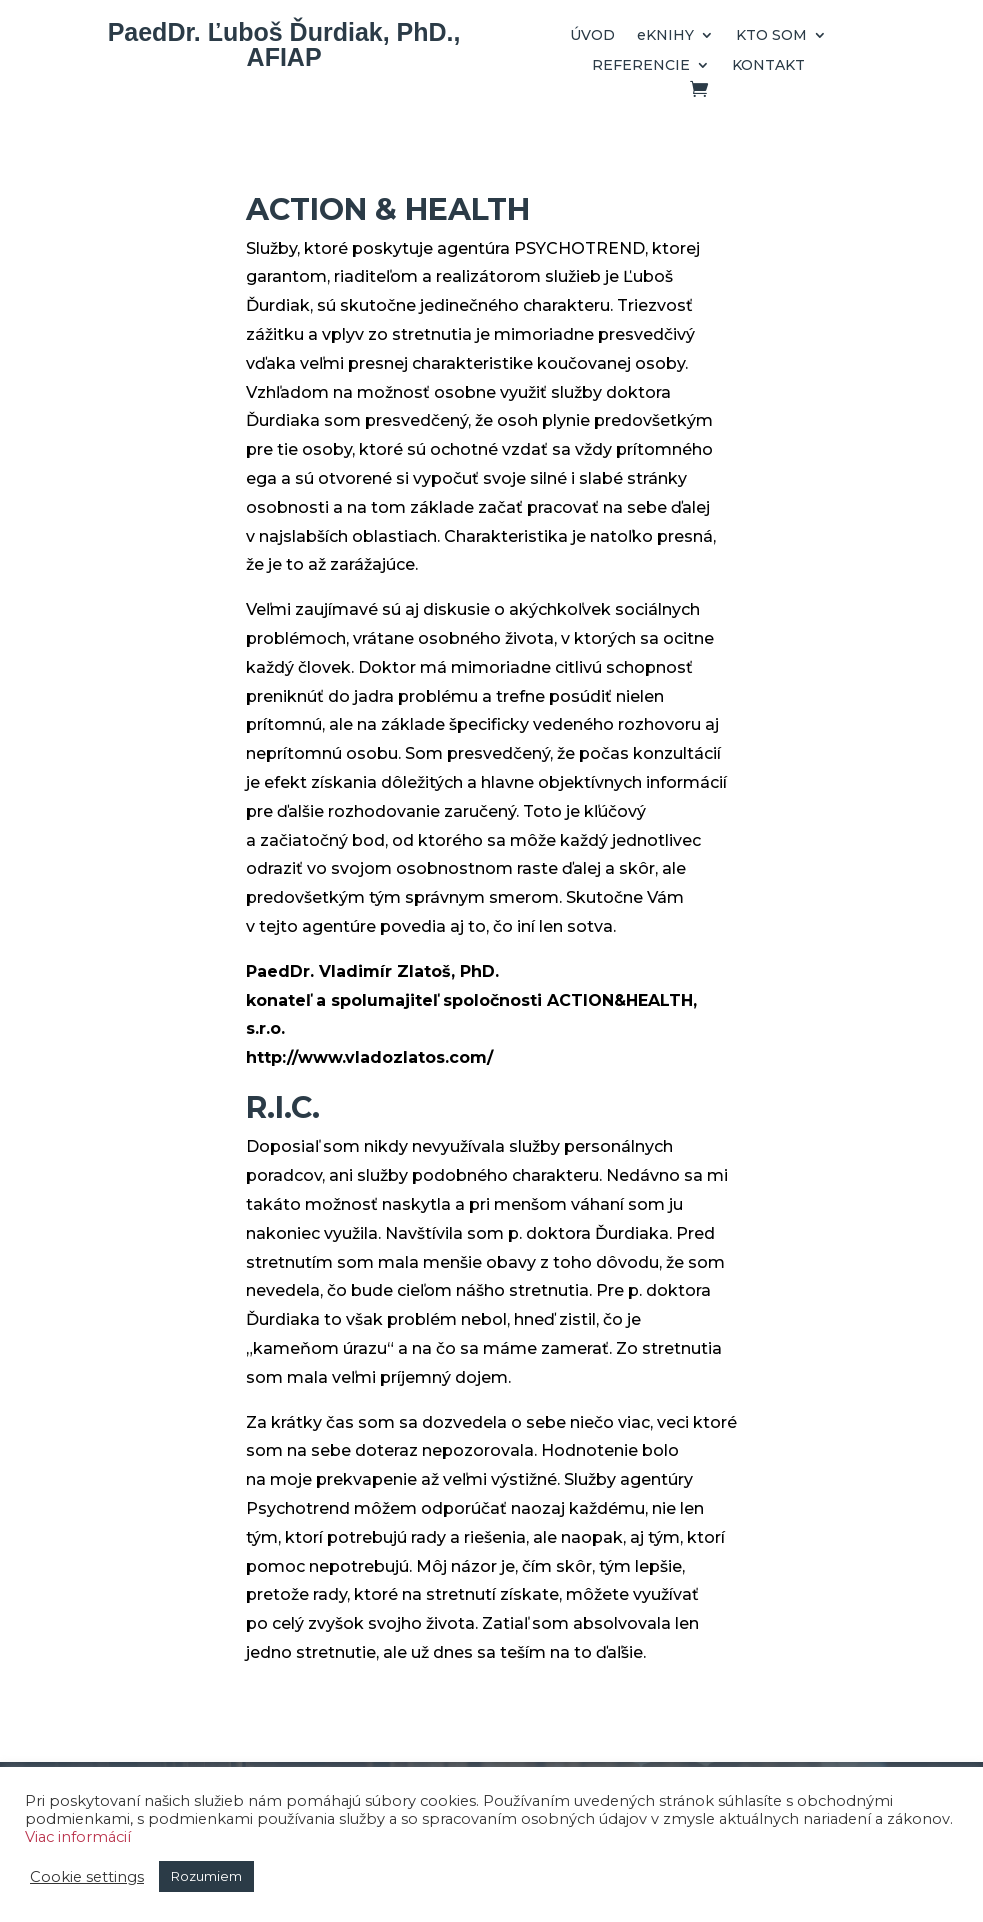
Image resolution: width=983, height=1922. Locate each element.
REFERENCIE (641, 66)
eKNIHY (665, 36)
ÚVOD (592, 36)
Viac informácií (78, 1837)
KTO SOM (771, 36)
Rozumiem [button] (206, 1876)
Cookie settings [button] (87, 1877)
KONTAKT (768, 66)
